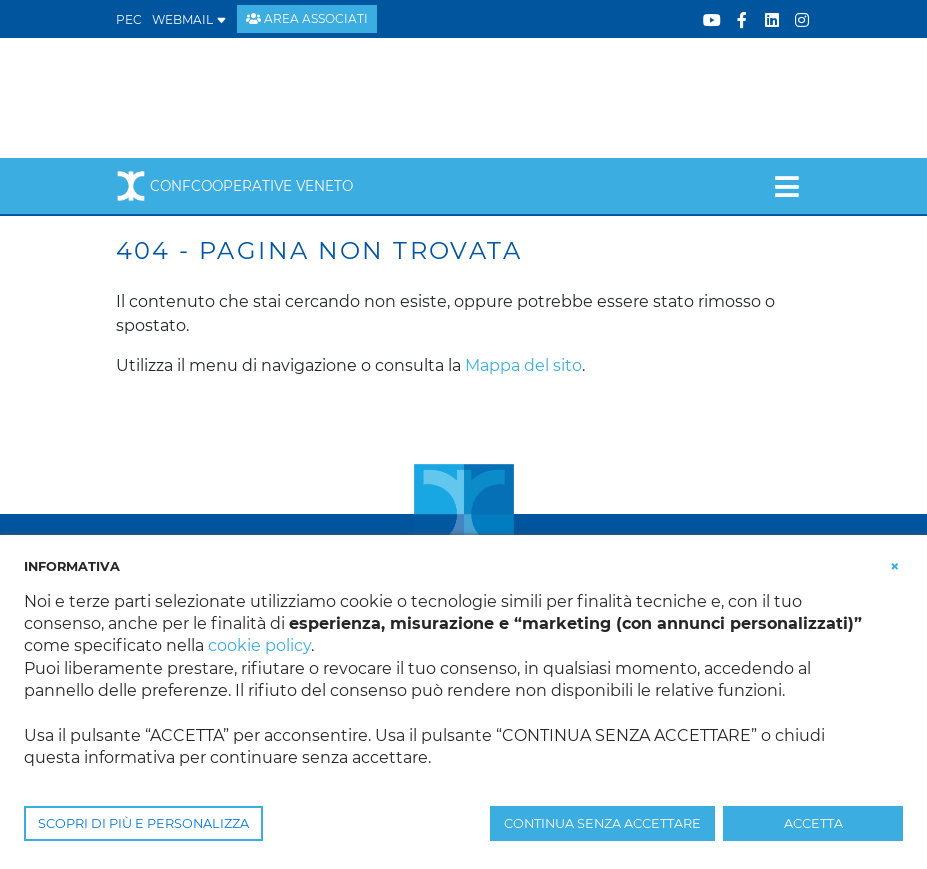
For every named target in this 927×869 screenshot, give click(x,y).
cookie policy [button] (259, 645)
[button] (895, 565)
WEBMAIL (189, 19)
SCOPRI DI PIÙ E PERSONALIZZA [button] (143, 823)
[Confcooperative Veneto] (277, 96)
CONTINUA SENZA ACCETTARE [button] (602, 823)
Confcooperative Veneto (234, 186)
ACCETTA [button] (813, 823)
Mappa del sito (523, 365)
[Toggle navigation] (786, 186)
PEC (129, 19)
